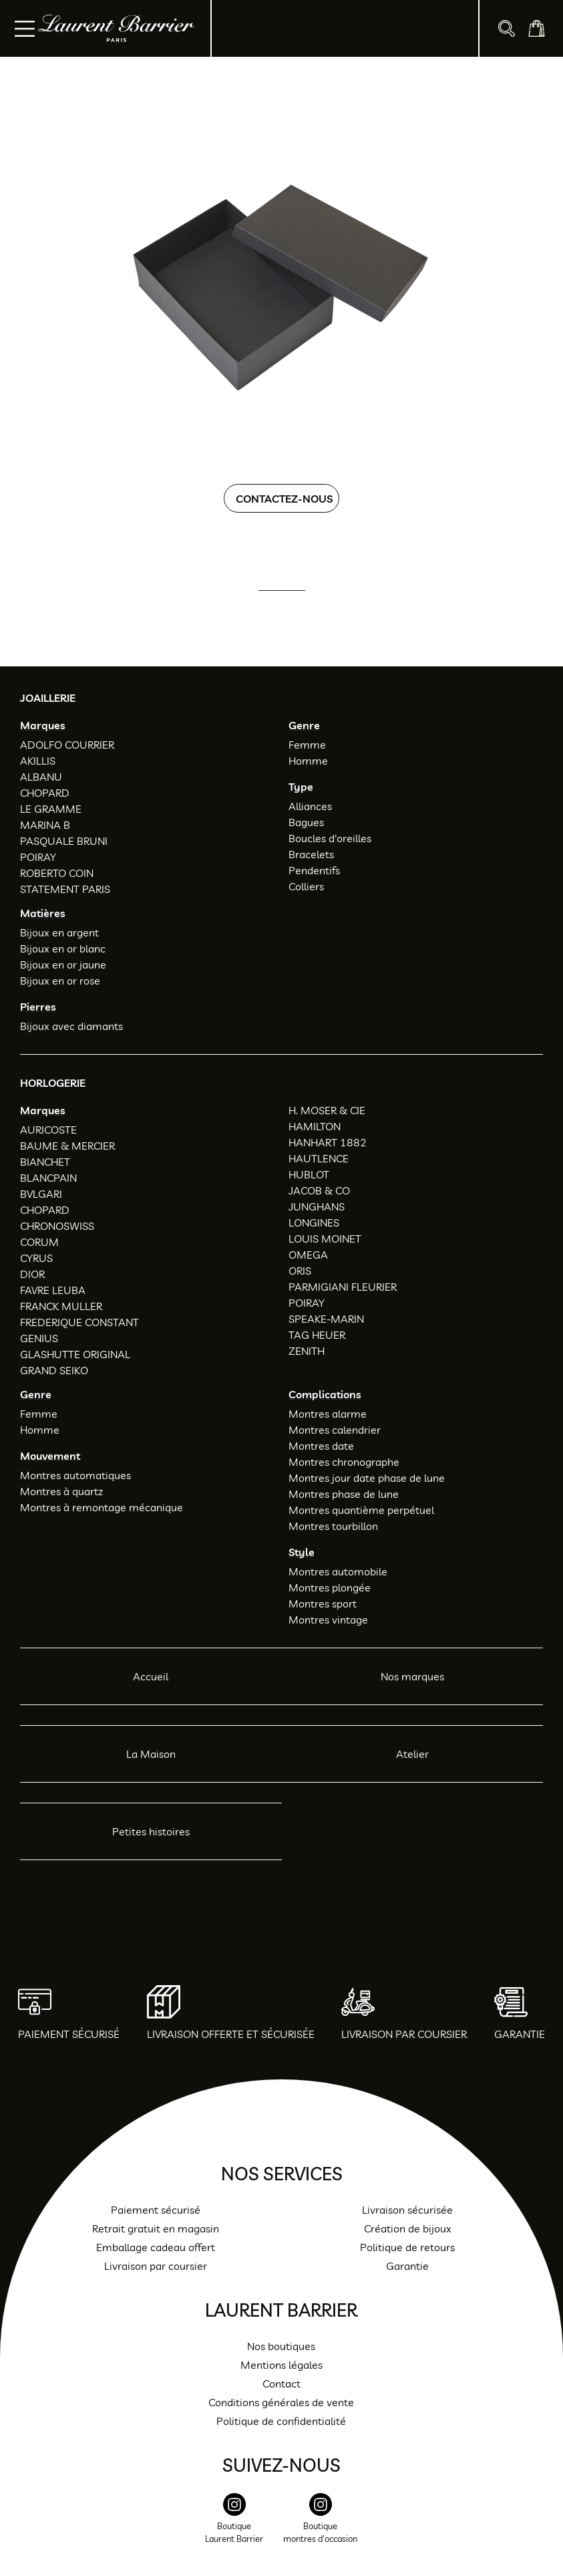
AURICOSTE (48, 1129)
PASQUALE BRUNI (64, 841)
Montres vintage (328, 1619)
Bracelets (311, 854)
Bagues (306, 822)
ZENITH (307, 1351)
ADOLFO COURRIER (67, 744)
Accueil (150, 1676)
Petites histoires (151, 1831)
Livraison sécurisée (407, 2209)
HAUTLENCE (319, 1158)
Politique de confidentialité (281, 2421)
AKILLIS (37, 760)
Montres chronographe (344, 1461)
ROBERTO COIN (56, 873)
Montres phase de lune (344, 1494)
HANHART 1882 (328, 1142)
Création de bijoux (407, 2228)
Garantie (407, 2266)
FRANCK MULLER (61, 1306)
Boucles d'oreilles (330, 838)
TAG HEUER (317, 1334)
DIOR (32, 1274)
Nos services (282, 2174)
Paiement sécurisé (155, 2209)
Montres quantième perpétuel (361, 1510)
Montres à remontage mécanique (101, 1507)
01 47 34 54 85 (293, 609)
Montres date (321, 1445)
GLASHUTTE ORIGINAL (75, 1354)
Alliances (310, 806)
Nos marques (412, 1676)
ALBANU (41, 776)
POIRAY (38, 857)
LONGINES (314, 1222)
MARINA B (45, 824)
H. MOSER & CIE (327, 1110)
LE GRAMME (50, 808)
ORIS (300, 1270)
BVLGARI (41, 1193)
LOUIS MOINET (325, 1238)
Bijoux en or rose (60, 980)
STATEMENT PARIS (65, 889)
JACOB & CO (319, 1190)
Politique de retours (407, 2247)
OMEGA (308, 1254)
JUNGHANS (317, 1206)
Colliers (306, 886)
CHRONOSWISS (57, 1226)
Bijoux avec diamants (71, 1026)
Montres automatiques (75, 1475)
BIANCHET (45, 1161)
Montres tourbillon (333, 1526)
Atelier (412, 1754)
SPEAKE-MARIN (326, 1318)
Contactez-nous (284, 498)
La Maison (151, 1754)
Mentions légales (281, 2364)
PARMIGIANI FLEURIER (343, 1286)
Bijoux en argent (59, 932)
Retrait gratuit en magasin (155, 2228)
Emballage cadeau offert (155, 2247)
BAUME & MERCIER (67, 1145)
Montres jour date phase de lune (367, 1478)
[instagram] (234, 2525)
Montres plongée (330, 1587)
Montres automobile (338, 1571)
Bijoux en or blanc (63, 948)
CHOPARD (44, 792)
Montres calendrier (335, 1429)
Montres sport (323, 1603)
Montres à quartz (61, 1491)
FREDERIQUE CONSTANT (79, 1322)
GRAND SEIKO (54, 1370)
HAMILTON (315, 1126)
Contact (281, 2383)
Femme (307, 744)
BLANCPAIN (48, 1177)
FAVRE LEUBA (52, 1290)
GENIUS (39, 1338)
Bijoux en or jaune (63, 964)
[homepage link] (116, 28)
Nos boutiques (281, 2346)
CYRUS (36, 1258)
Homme (308, 760)
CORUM (39, 1242)
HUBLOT (309, 1174)
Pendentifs (314, 870)
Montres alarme (328, 1413)
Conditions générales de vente (281, 2402)
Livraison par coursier (155, 2266)
